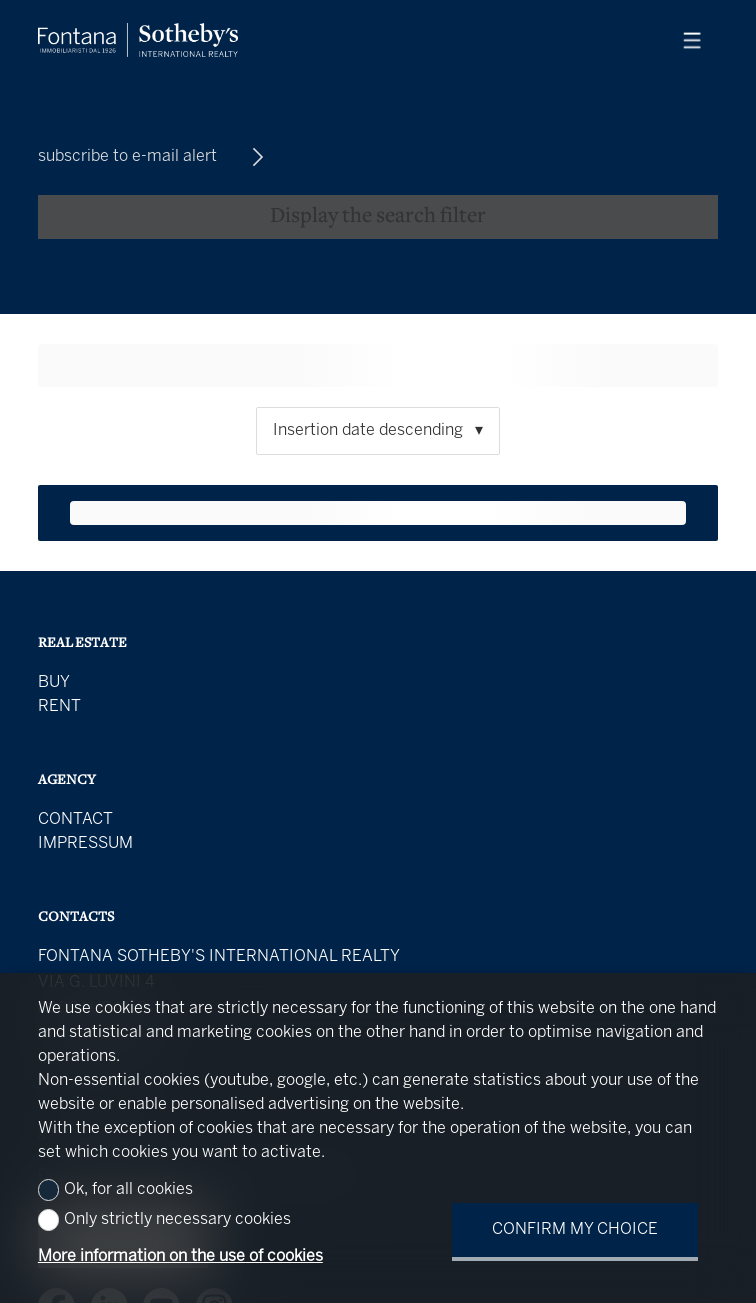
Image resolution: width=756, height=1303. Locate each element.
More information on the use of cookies (180, 1256)
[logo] (138, 40)
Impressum (85, 843)
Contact (75, 819)
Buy (54, 682)
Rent (59, 706)
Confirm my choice (575, 1229)
